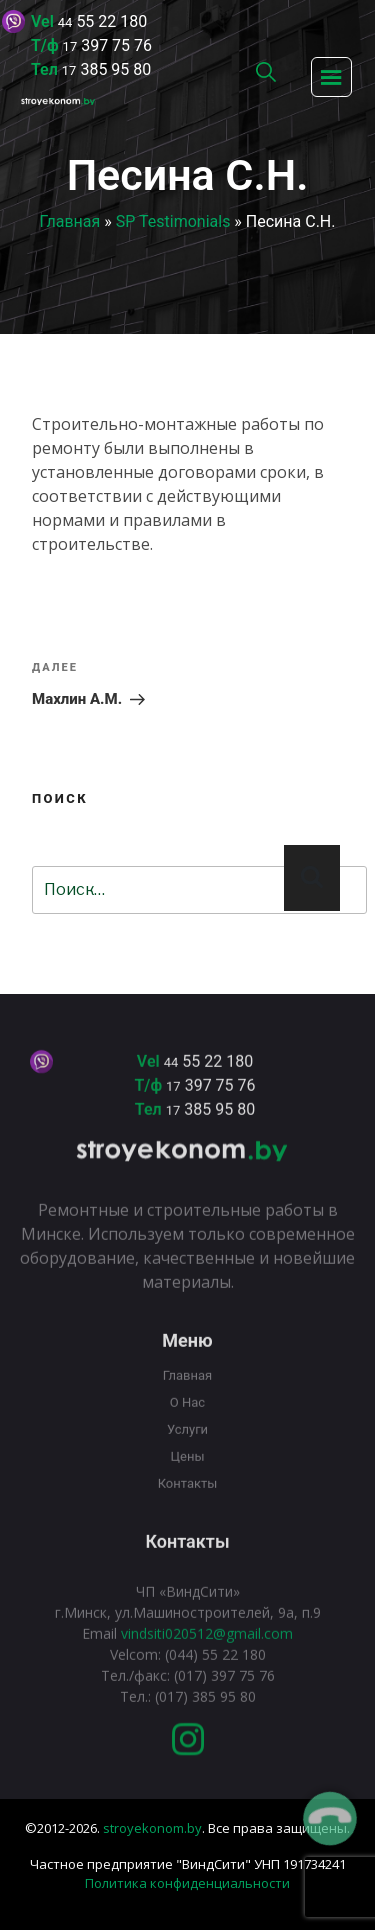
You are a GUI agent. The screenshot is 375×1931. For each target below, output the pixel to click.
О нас (187, 1417)
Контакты (188, 1498)
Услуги (187, 1444)
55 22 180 (102, 21)
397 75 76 (107, 45)
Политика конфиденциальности (187, 1883)
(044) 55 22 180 (215, 1669)
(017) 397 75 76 (222, 1690)
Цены (188, 1471)
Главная (70, 221)
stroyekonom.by (152, 1828)
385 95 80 (106, 69)
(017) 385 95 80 (205, 1711)
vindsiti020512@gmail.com (207, 1648)
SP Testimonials (173, 221)
